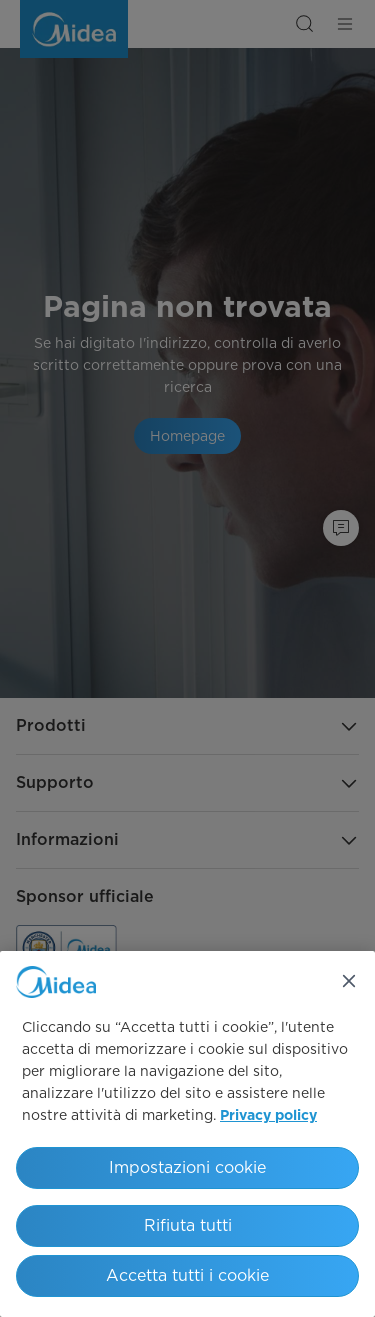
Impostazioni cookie (187, 1167)
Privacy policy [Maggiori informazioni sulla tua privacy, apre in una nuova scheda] (268, 1116)
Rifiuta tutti (188, 1225)
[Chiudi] (349, 981)
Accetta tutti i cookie (187, 1275)
